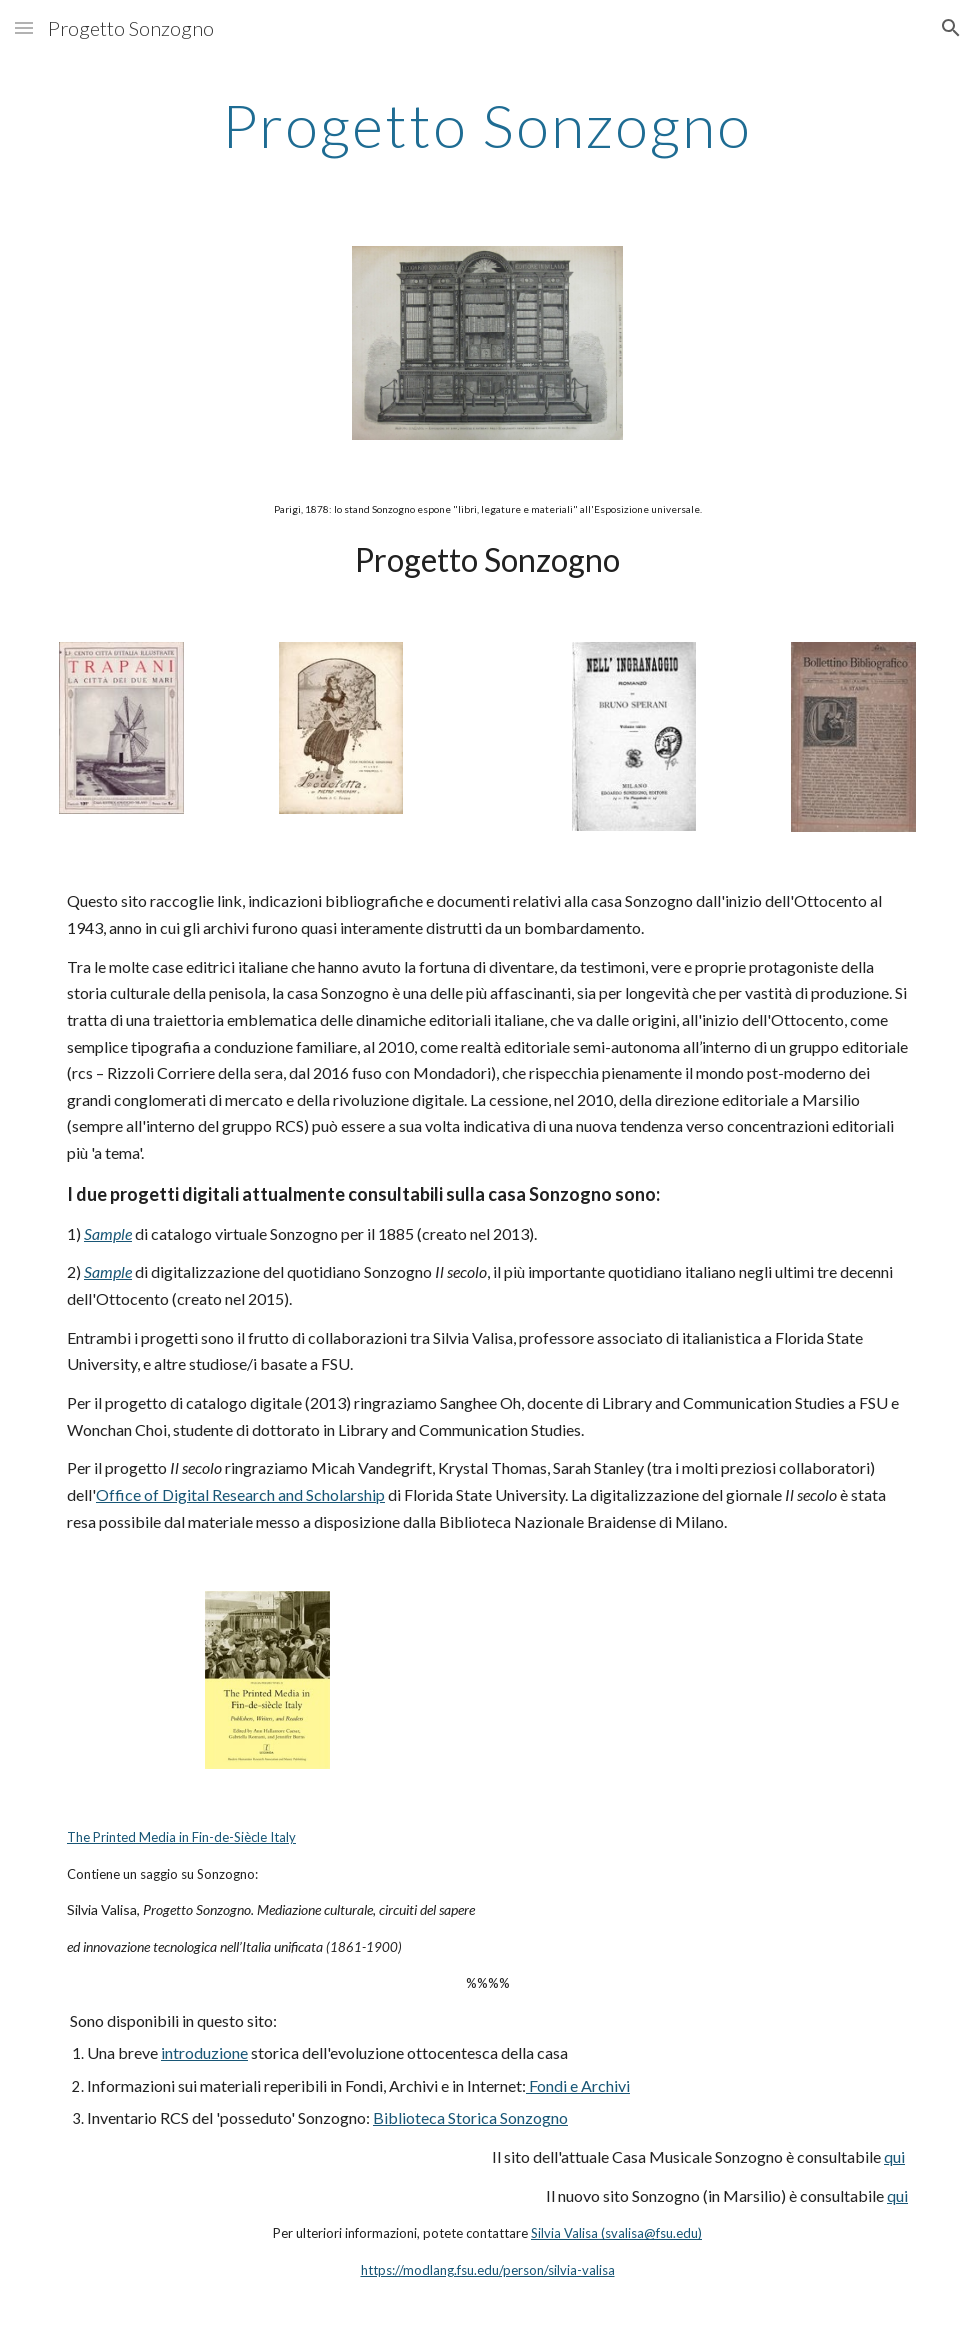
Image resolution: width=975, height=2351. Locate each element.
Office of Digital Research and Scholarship (240, 1494)
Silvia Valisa (564, 2233)
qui (894, 2156)
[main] (487, 125)
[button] (24, 27)
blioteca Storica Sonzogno (478, 2117)
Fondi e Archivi (578, 2085)
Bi (380, 2117)
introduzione (204, 2052)
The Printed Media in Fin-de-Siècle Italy (181, 1837)
